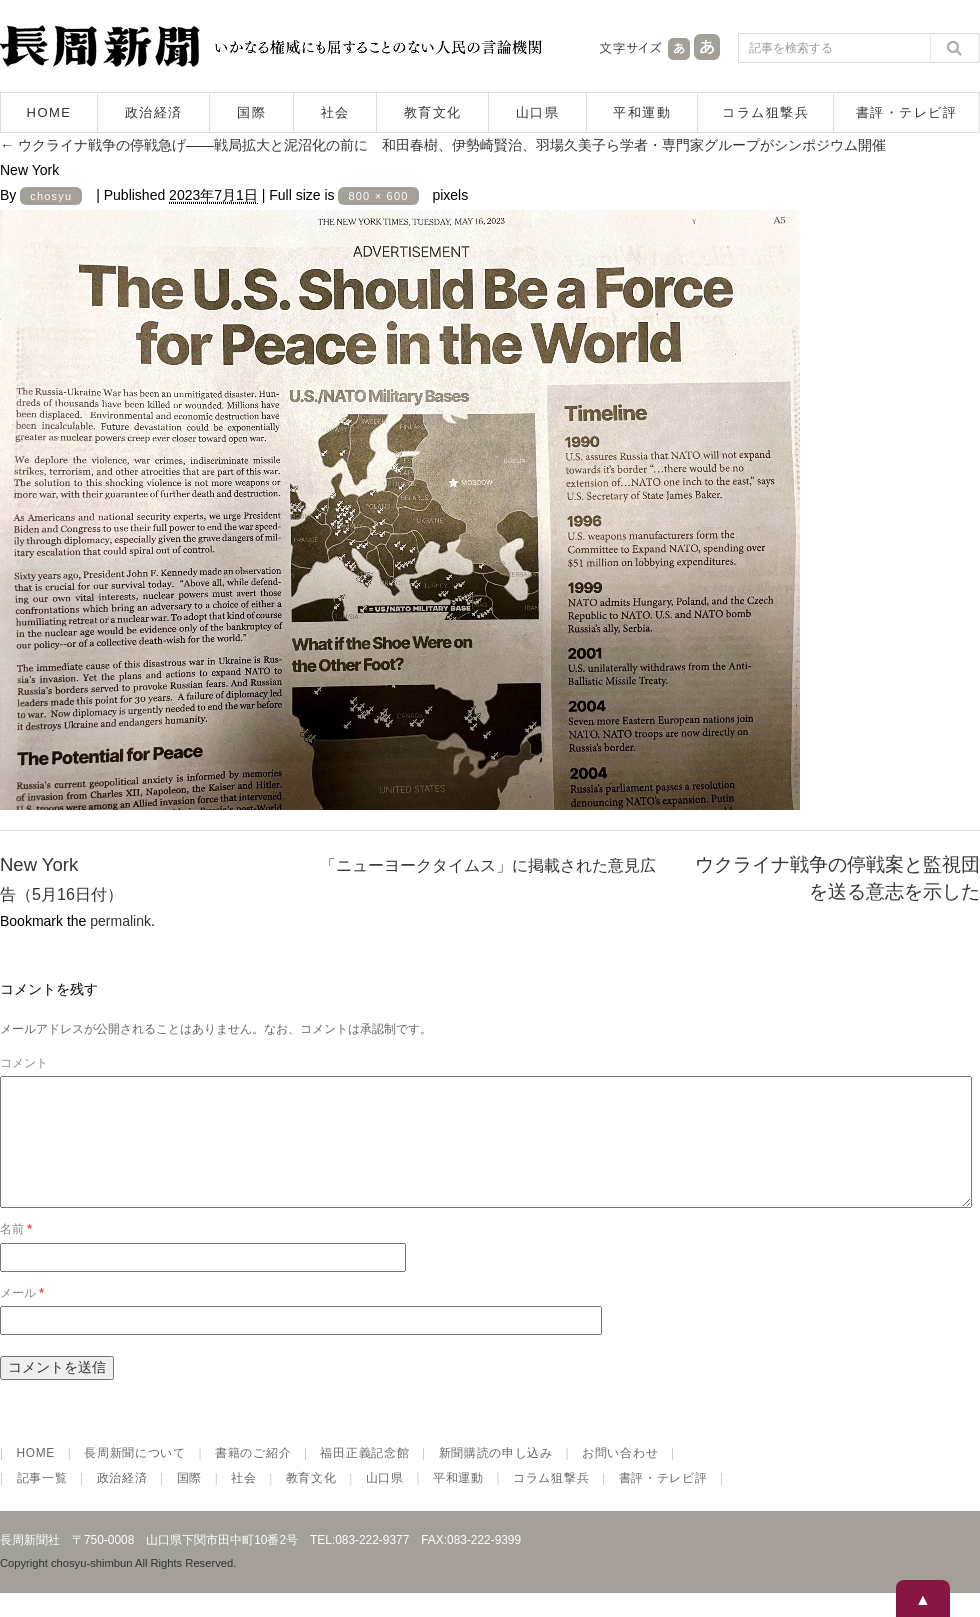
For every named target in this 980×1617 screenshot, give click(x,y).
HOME (49, 112)
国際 (251, 112)
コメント (24, 1063)
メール (22, 1317)
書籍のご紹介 (253, 1477)
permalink (120, 921)
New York (39, 864)
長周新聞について (135, 1477)
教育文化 (433, 112)
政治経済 (154, 112)
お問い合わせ (620, 1477)
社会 (335, 112)
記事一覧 (42, 1502)
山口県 (538, 112)
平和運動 (642, 112)
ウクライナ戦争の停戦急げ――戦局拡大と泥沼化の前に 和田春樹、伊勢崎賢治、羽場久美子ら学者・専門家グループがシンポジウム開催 (443, 145)
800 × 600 (378, 196)
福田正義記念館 (364, 1477)
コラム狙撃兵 (765, 112)
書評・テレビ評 (907, 112)
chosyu (51, 196)
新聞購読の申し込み (496, 1477)
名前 (16, 1253)
